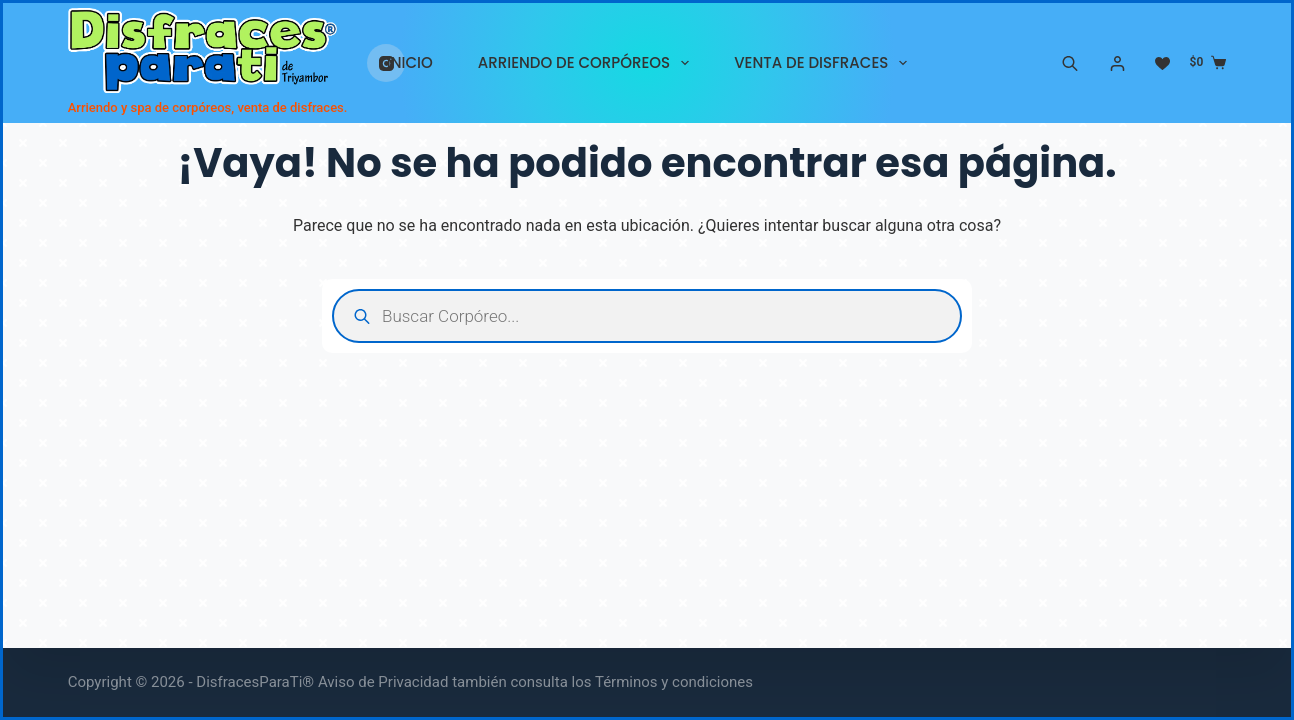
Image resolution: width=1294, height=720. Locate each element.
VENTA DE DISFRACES (824, 63)
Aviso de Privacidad (383, 682)
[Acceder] (1117, 63)
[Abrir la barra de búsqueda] (1070, 63)
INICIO (410, 62)
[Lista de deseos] (1162, 63)
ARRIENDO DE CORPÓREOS (587, 63)
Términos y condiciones (674, 682)
